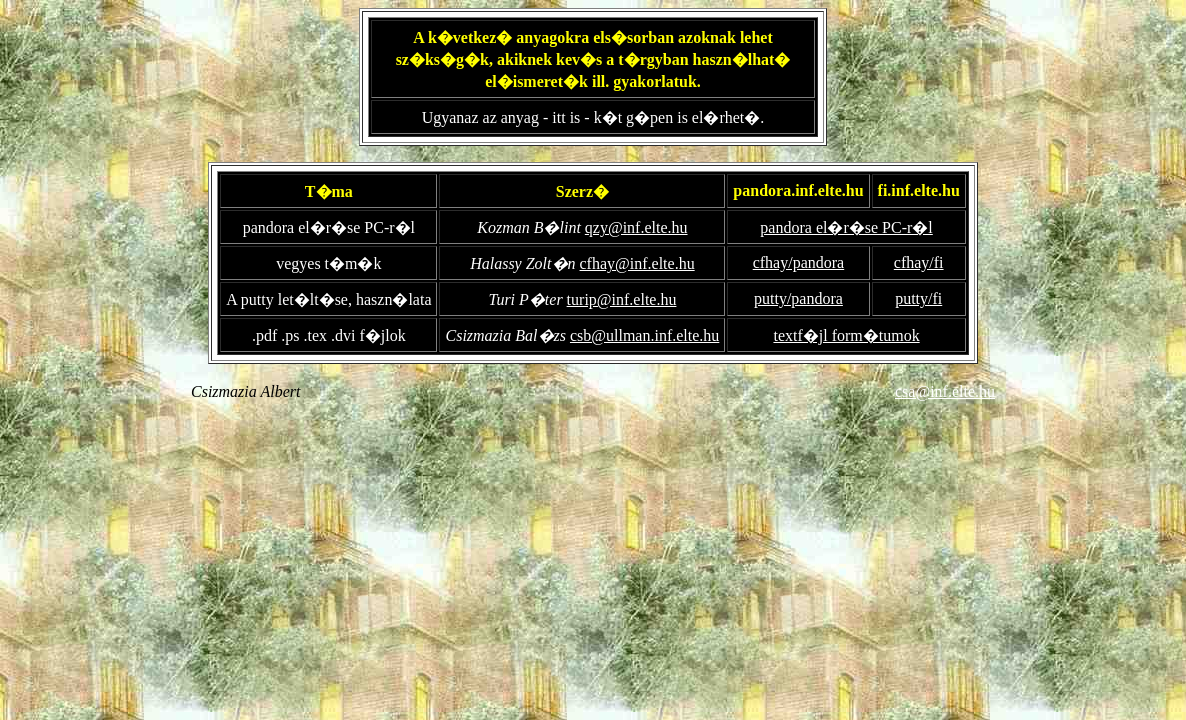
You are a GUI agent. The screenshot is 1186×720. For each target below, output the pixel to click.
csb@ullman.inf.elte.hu (644, 335)
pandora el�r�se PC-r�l (846, 227)
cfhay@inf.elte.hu (637, 263)
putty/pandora (798, 298)
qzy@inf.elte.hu (636, 227)
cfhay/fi (919, 262)
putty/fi (918, 298)
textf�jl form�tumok (846, 335)
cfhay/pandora (799, 262)
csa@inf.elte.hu (945, 391)
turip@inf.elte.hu (622, 299)
